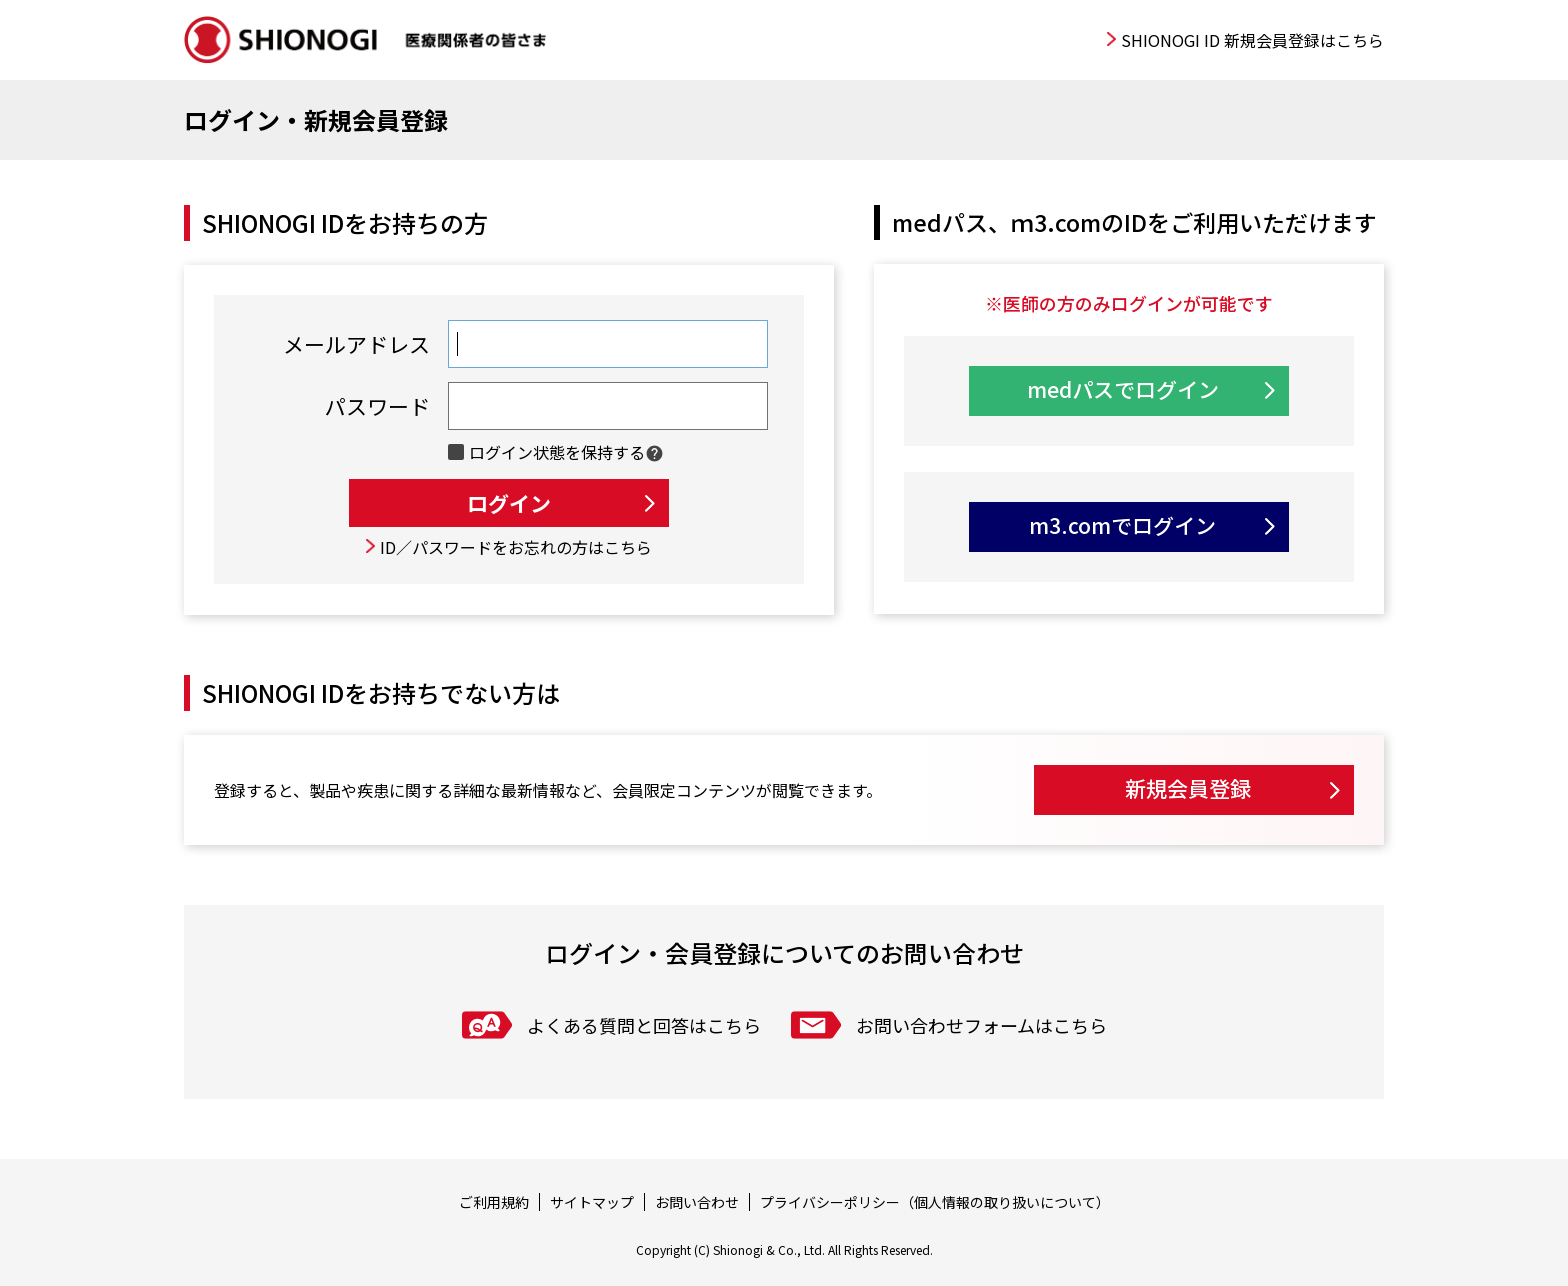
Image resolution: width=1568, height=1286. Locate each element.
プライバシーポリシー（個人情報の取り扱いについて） (935, 1202)
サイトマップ (592, 1202)
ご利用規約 (494, 1202)
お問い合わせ (697, 1202)
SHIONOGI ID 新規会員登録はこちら (1252, 40)
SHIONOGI (368, 40)
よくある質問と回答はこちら (644, 1025)
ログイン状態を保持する (557, 452)
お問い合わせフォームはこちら (981, 1025)
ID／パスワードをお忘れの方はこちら (516, 547)
